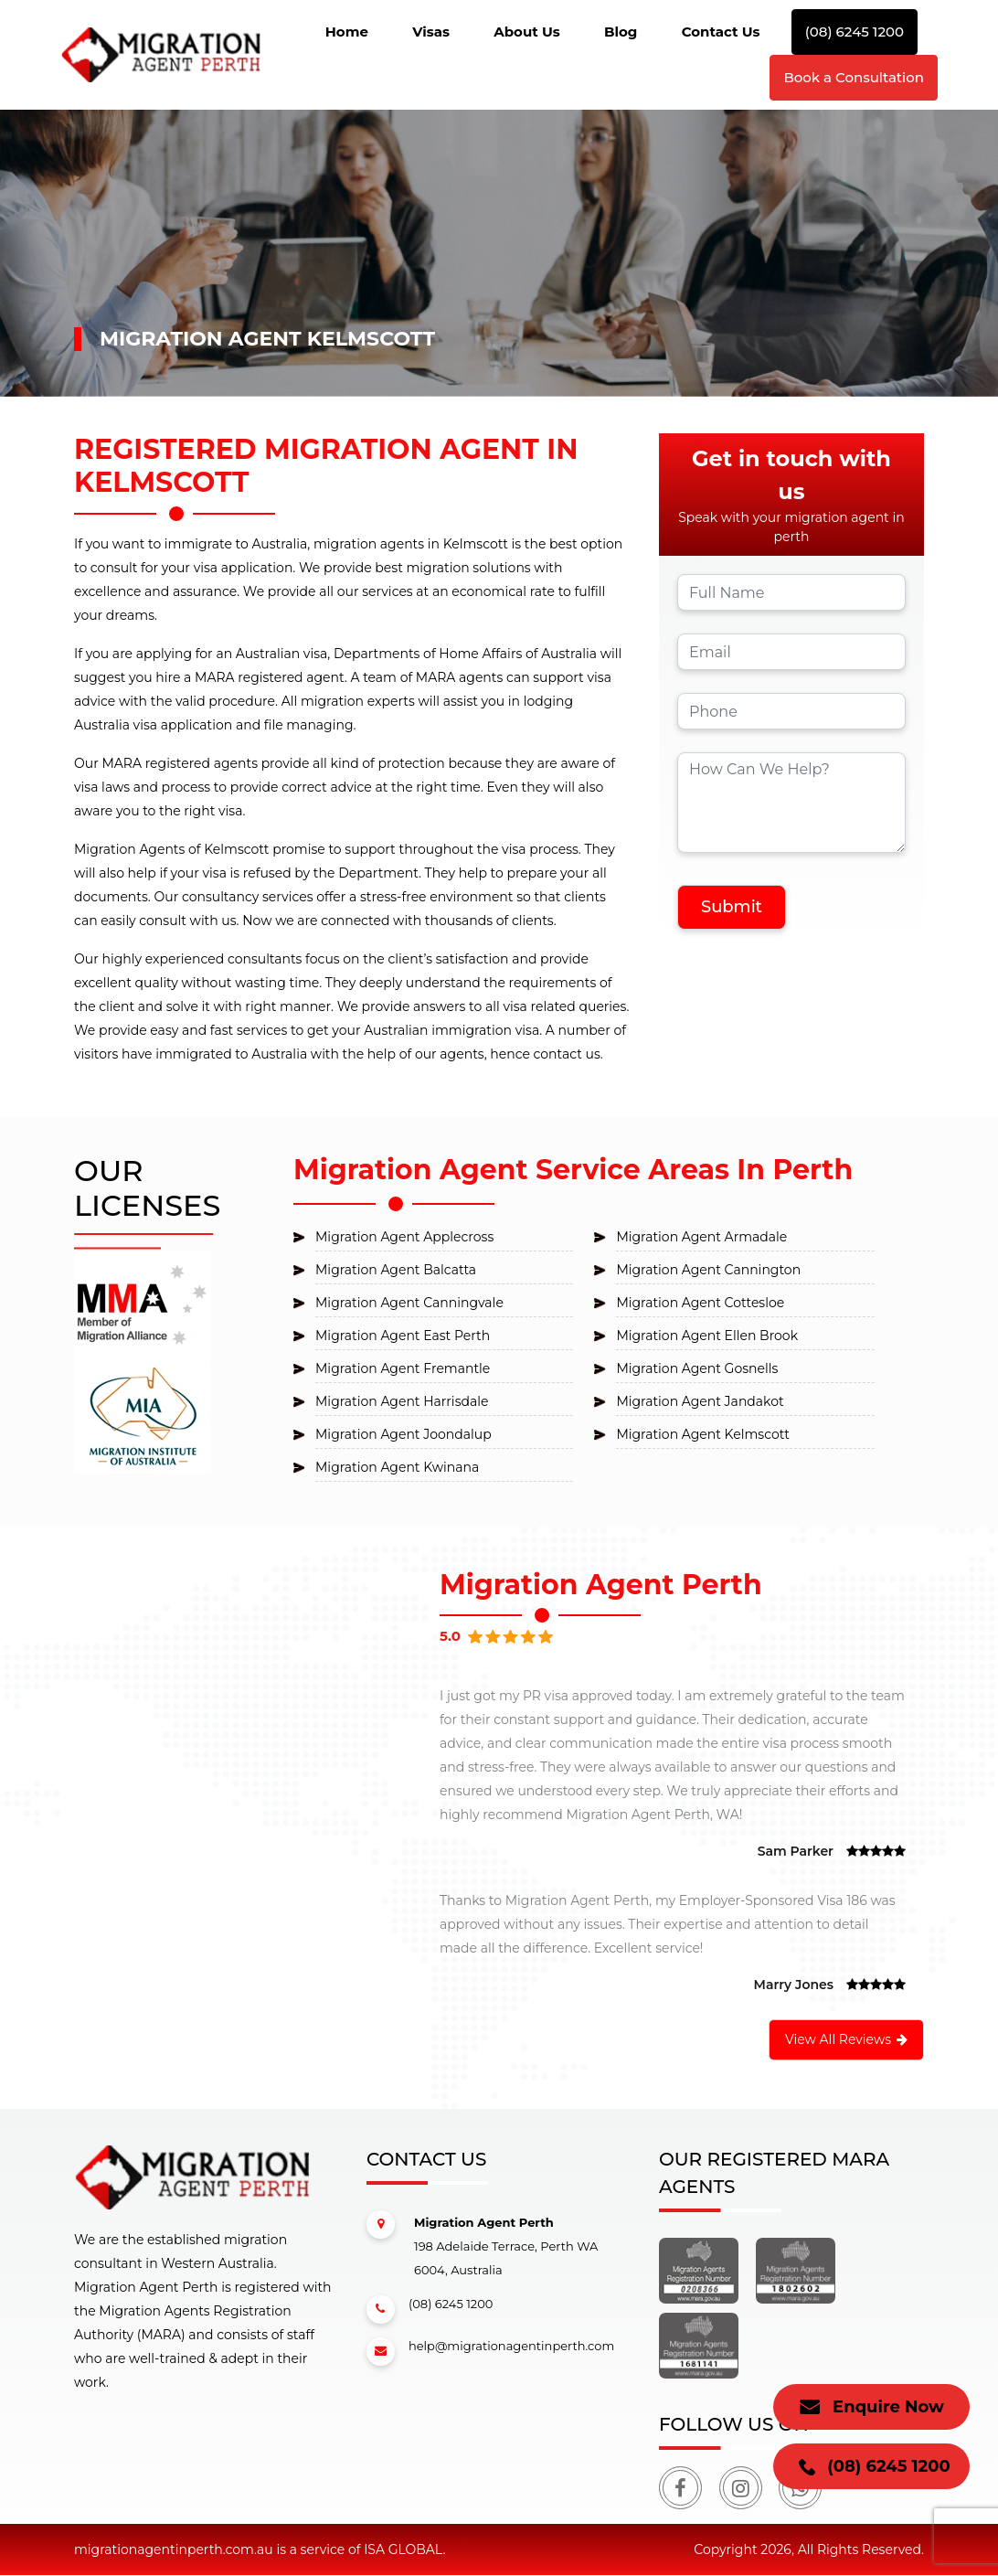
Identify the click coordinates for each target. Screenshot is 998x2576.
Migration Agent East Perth (402, 1335)
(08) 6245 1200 (854, 31)
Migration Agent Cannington (708, 1269)
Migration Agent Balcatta (395, 1269)
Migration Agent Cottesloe (700, 1302)
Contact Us (721, 31)
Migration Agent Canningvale (409, 1302)
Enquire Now (871, 2407)
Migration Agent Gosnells (697, 1368)
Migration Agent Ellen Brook (707, 1335)
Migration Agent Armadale (701, 1237)
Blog (620, 31)
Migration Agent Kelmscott (702, 1434)
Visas (431, 31)
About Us (527, 31)
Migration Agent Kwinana (397, 1467)
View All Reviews (846, 2039)
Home (346, 31)
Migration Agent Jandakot (699, 1401)
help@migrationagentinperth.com (490, 2351)
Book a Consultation (853, 77)
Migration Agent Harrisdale (401, 1401)
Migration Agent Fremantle (402, 1368)
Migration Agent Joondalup (403, 1434)
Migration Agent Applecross (404, 1237)
